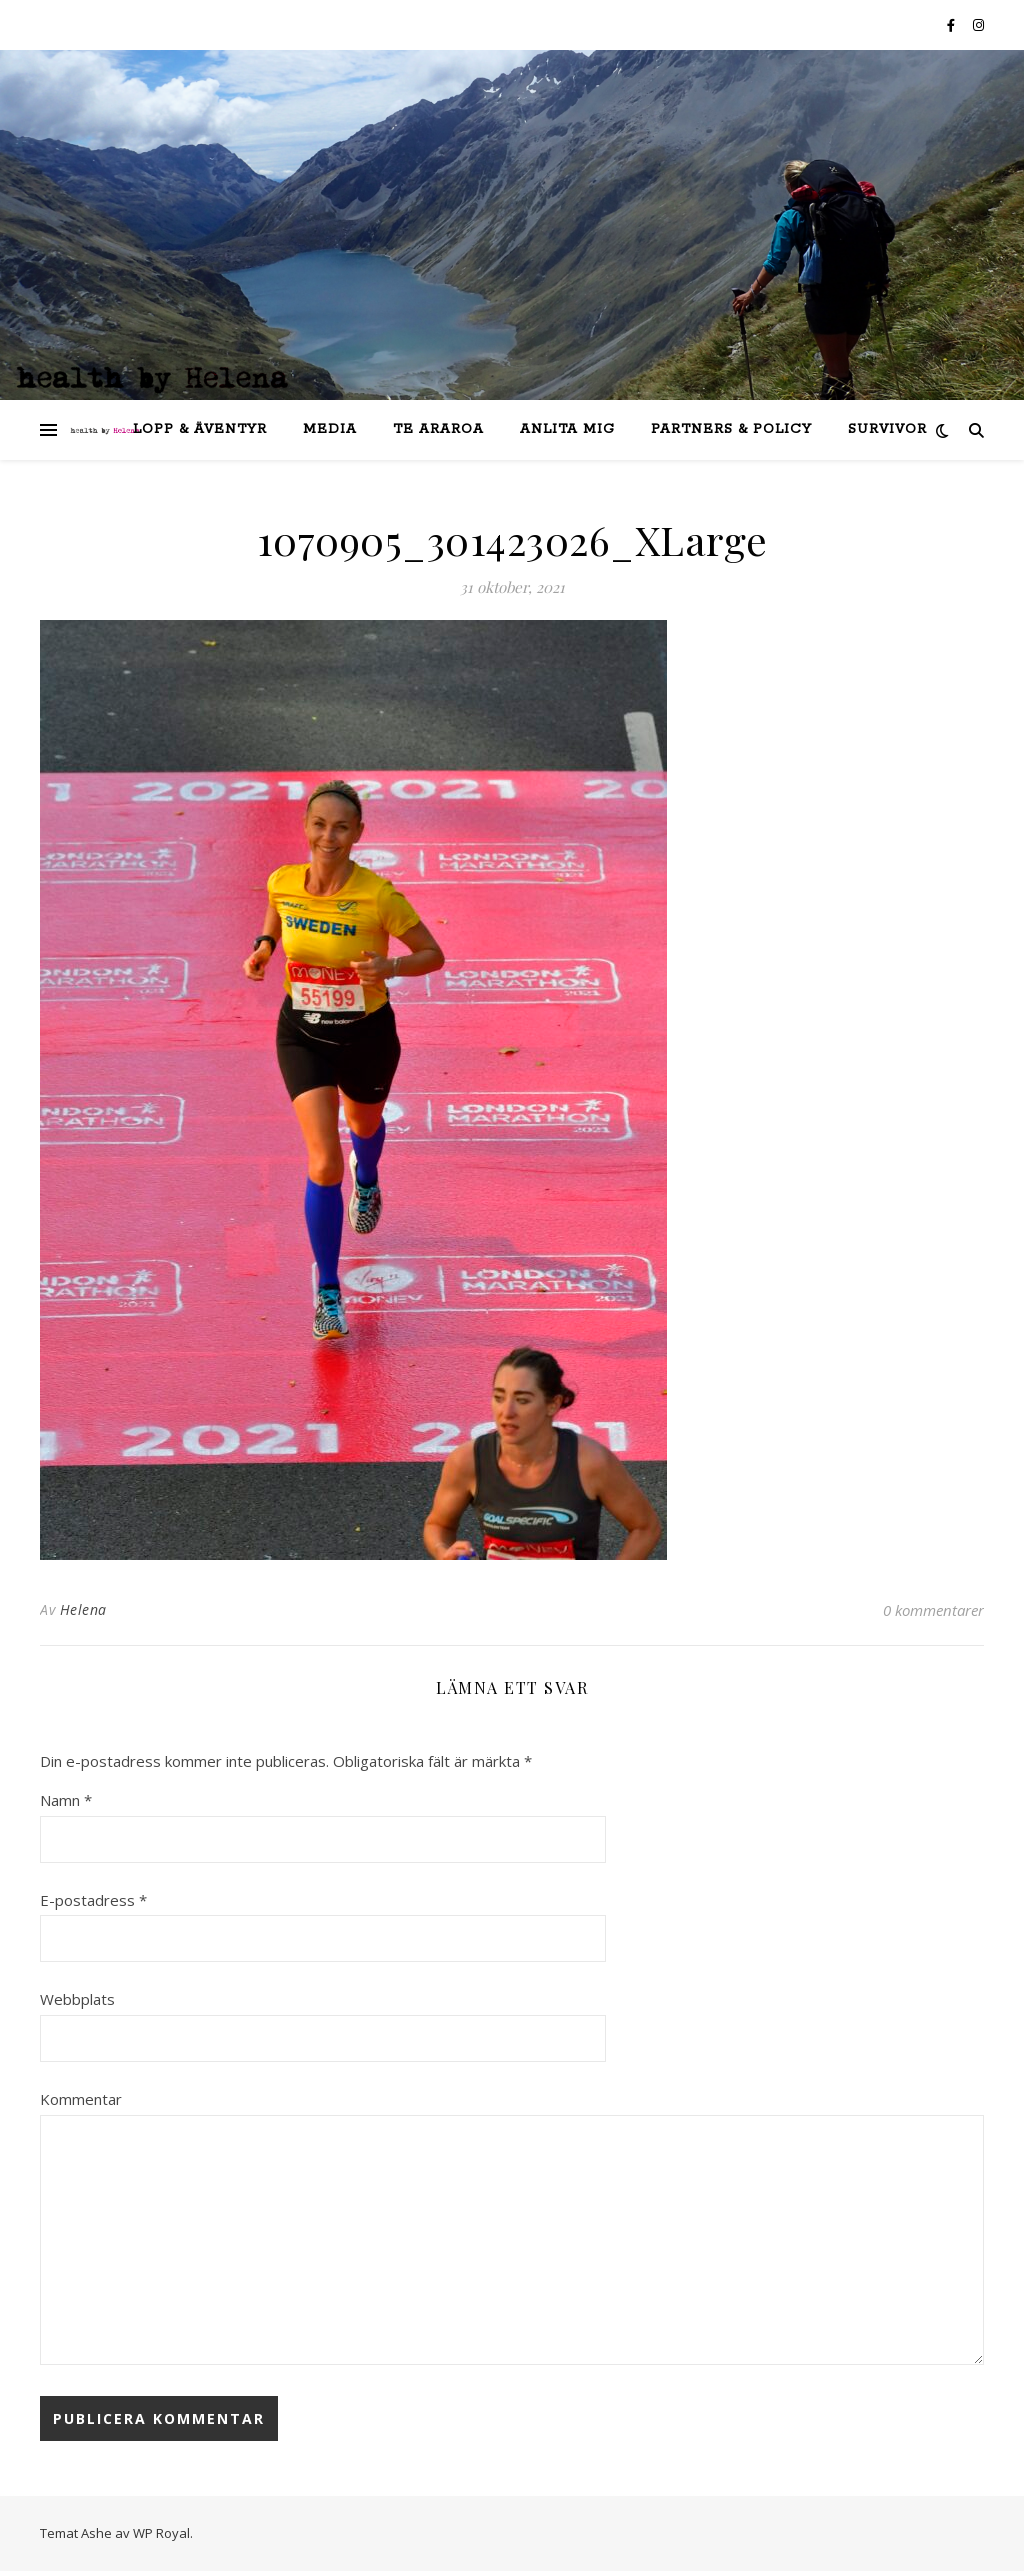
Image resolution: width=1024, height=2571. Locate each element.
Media (330, 429)
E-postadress (93, 1900)
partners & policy (731, 429)
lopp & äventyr (200, 429)
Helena (83, 1609)
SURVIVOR (887, 429)
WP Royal (161, 2533)
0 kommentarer (933, 1610)
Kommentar (81, 2099)
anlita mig (567, 429)
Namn (66, 1800)
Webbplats (77, 1999)
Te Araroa (438, 429)
